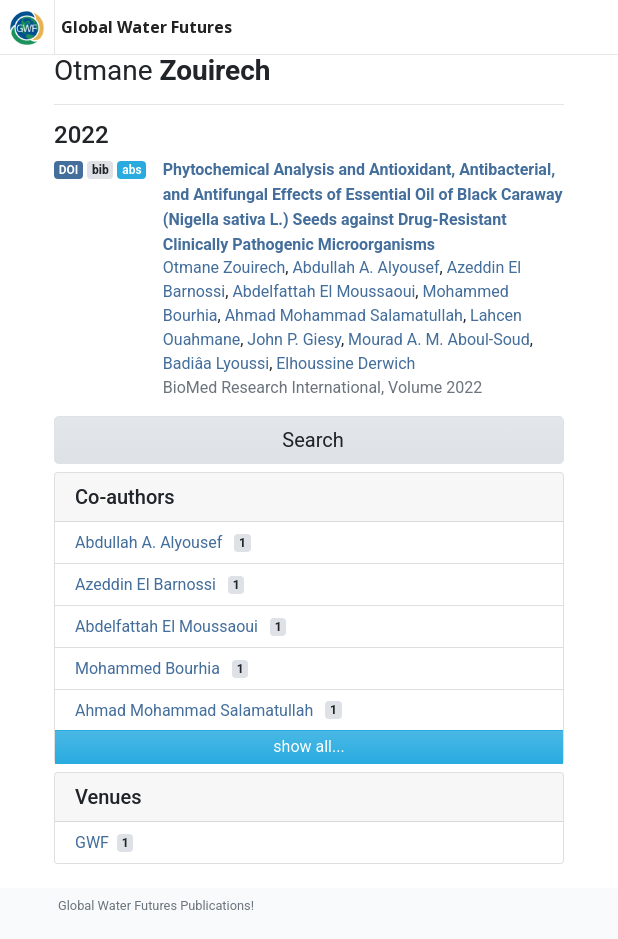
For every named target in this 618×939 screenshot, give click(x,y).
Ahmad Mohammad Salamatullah (344, 315)
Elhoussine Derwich (345, 363)
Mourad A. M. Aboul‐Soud (439, 339)
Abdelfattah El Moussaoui (323, 291)
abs (131, 170)
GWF (92, 842)
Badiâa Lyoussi (216, 363)
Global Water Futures (146, 27)
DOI (69, 170)
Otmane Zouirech (224, 267)
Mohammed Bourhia (147, 668)
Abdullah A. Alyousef (365, 267)
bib (100, 170)
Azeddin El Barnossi (145, 584)
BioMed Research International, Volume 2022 (322, 387)
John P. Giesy (294, 339)
